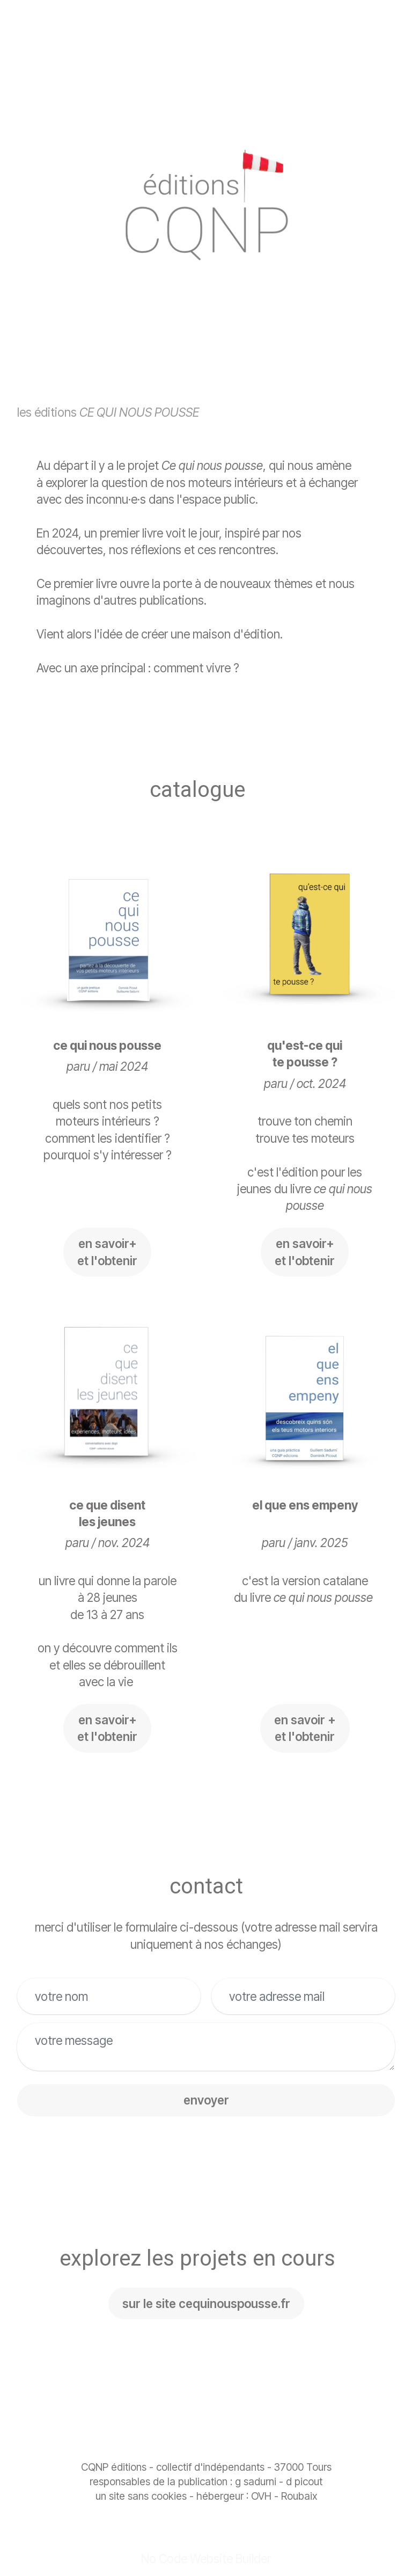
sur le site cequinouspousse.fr (206, 2303)
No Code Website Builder (206, 2559)
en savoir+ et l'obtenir (107, 1251)
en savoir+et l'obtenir (107, 1728)
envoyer (206, 2100)
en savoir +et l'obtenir (305, 1728)
